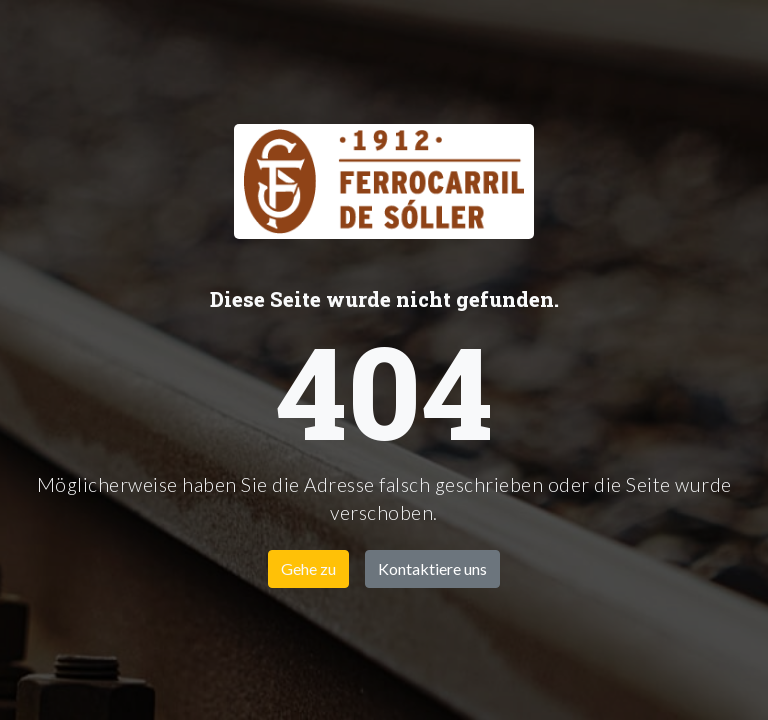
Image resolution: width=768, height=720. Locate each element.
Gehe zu (308, 568)
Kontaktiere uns (432, 568)
